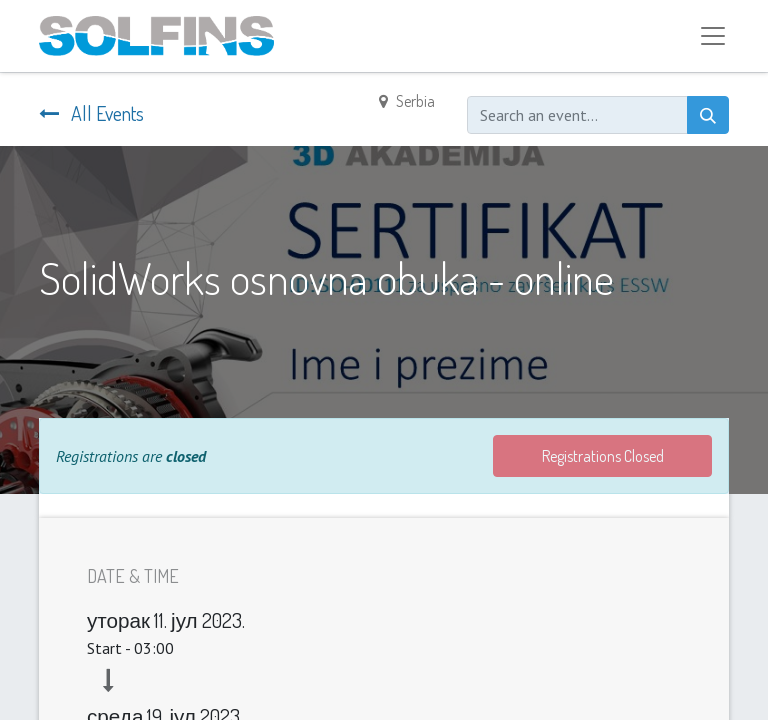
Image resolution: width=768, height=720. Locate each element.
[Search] (708, 115)
